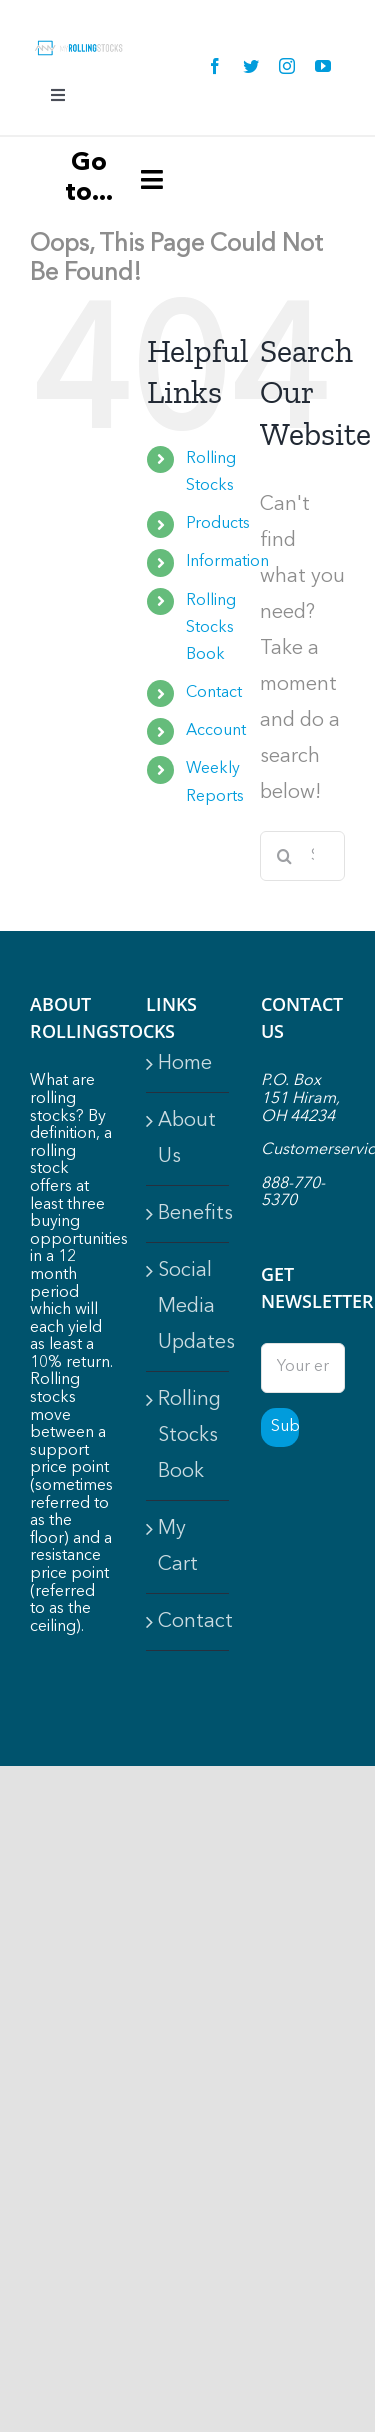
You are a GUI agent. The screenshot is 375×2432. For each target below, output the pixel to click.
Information (227, 562)
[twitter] (251, 66)
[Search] (285, 856)
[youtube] (323, 66)
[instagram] (287, 66)
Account (216, 731)
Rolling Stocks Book (211, 628)
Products (218, 524)
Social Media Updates (189, 1307)
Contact (214, 693)
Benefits (189, 1214)
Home (185, 1064)
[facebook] (215, 66)
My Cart (178, 1547)
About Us (187, 1139)
